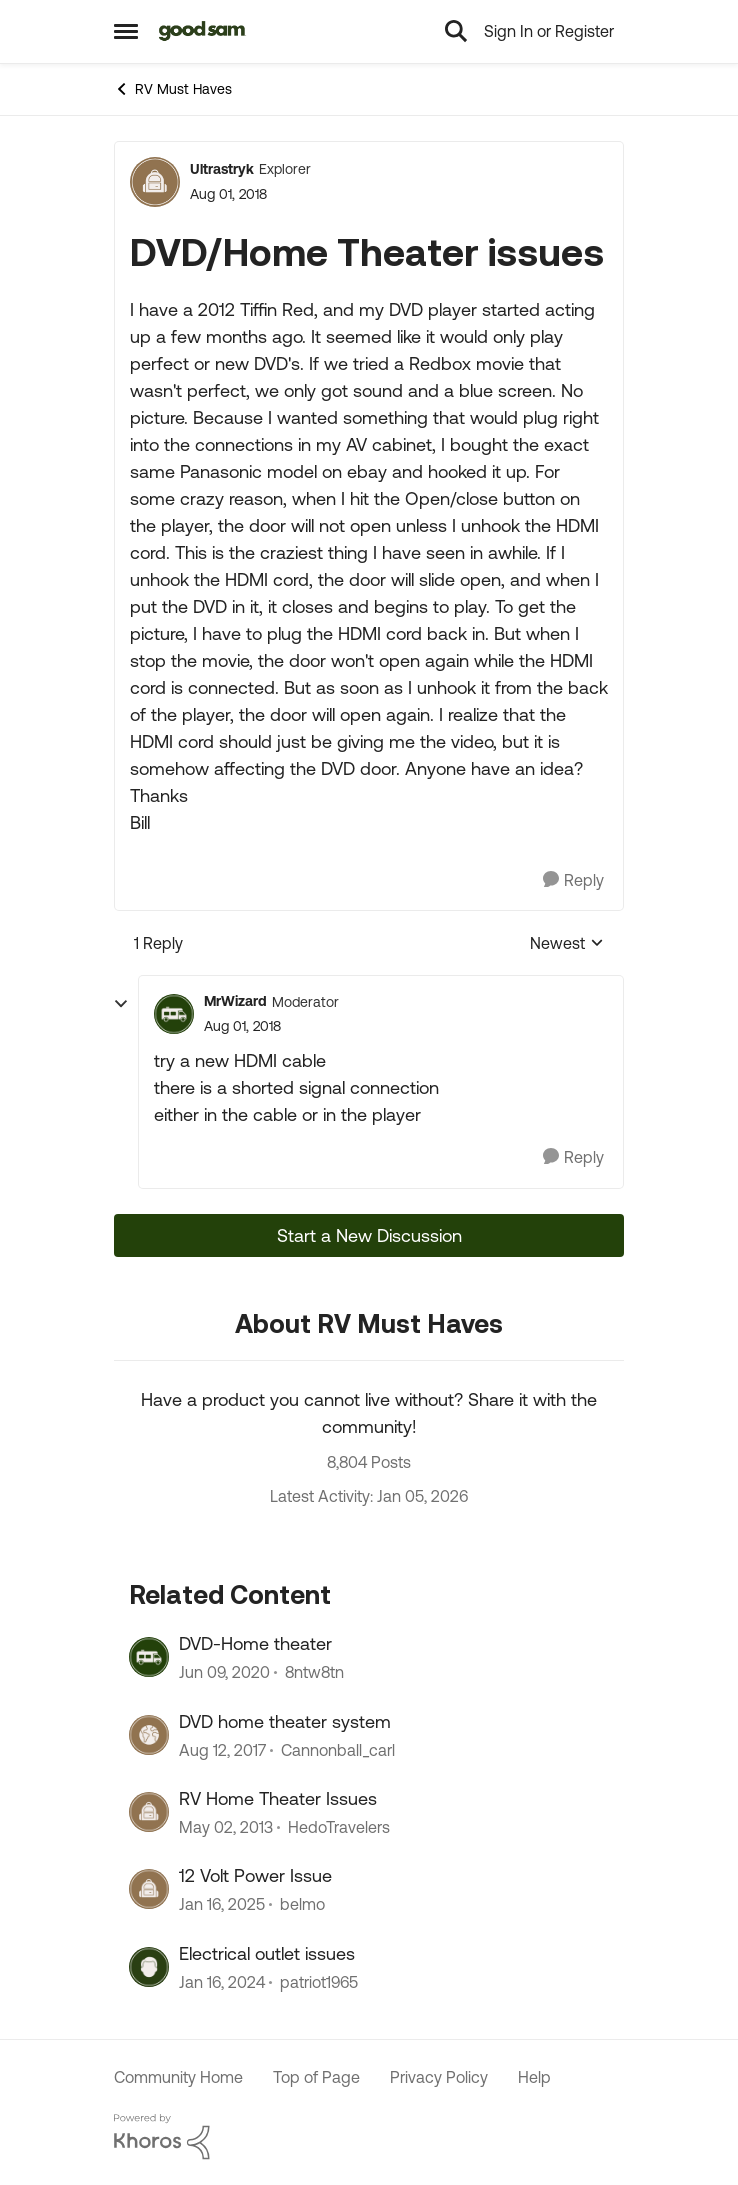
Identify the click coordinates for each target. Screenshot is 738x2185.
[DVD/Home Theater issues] (242, 1026)
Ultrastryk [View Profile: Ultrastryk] (222, 169)
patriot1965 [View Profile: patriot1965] (319, 1982)
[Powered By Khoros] (369, 2137)
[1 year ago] (222, 1905)
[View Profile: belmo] (149, 1889)
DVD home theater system (285, 1721)
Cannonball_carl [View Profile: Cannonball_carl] (338, 1750)
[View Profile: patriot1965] (149, 1967)
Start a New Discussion (369, 1235)
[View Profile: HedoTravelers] (149, 1812)
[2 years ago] (222, 1982)
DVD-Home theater (255, 1643)
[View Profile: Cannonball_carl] (149, 1735)
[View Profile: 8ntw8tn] (149, 1657)
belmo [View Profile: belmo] (302, 1905)
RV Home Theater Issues (278, 1798)
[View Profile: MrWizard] (174, 1014)
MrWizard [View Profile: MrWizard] (235, 1001)
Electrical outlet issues (267, 1953)
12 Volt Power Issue (255, 1875)
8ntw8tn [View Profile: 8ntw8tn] (314, 1673)
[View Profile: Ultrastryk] (155, 182)
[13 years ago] (226, 1827)
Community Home (178, 2077)
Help (534, 2077)
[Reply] (573, 880)
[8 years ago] (222, 1750)
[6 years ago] (224, 1673)
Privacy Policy (439, 2077)
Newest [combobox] (567, 944)
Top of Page (316, 2077)
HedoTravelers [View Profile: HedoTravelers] (339, 1827)
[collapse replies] (121, 1004)
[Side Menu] (126, 31)
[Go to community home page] (202, 31)
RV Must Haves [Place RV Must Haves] (173, 89)
